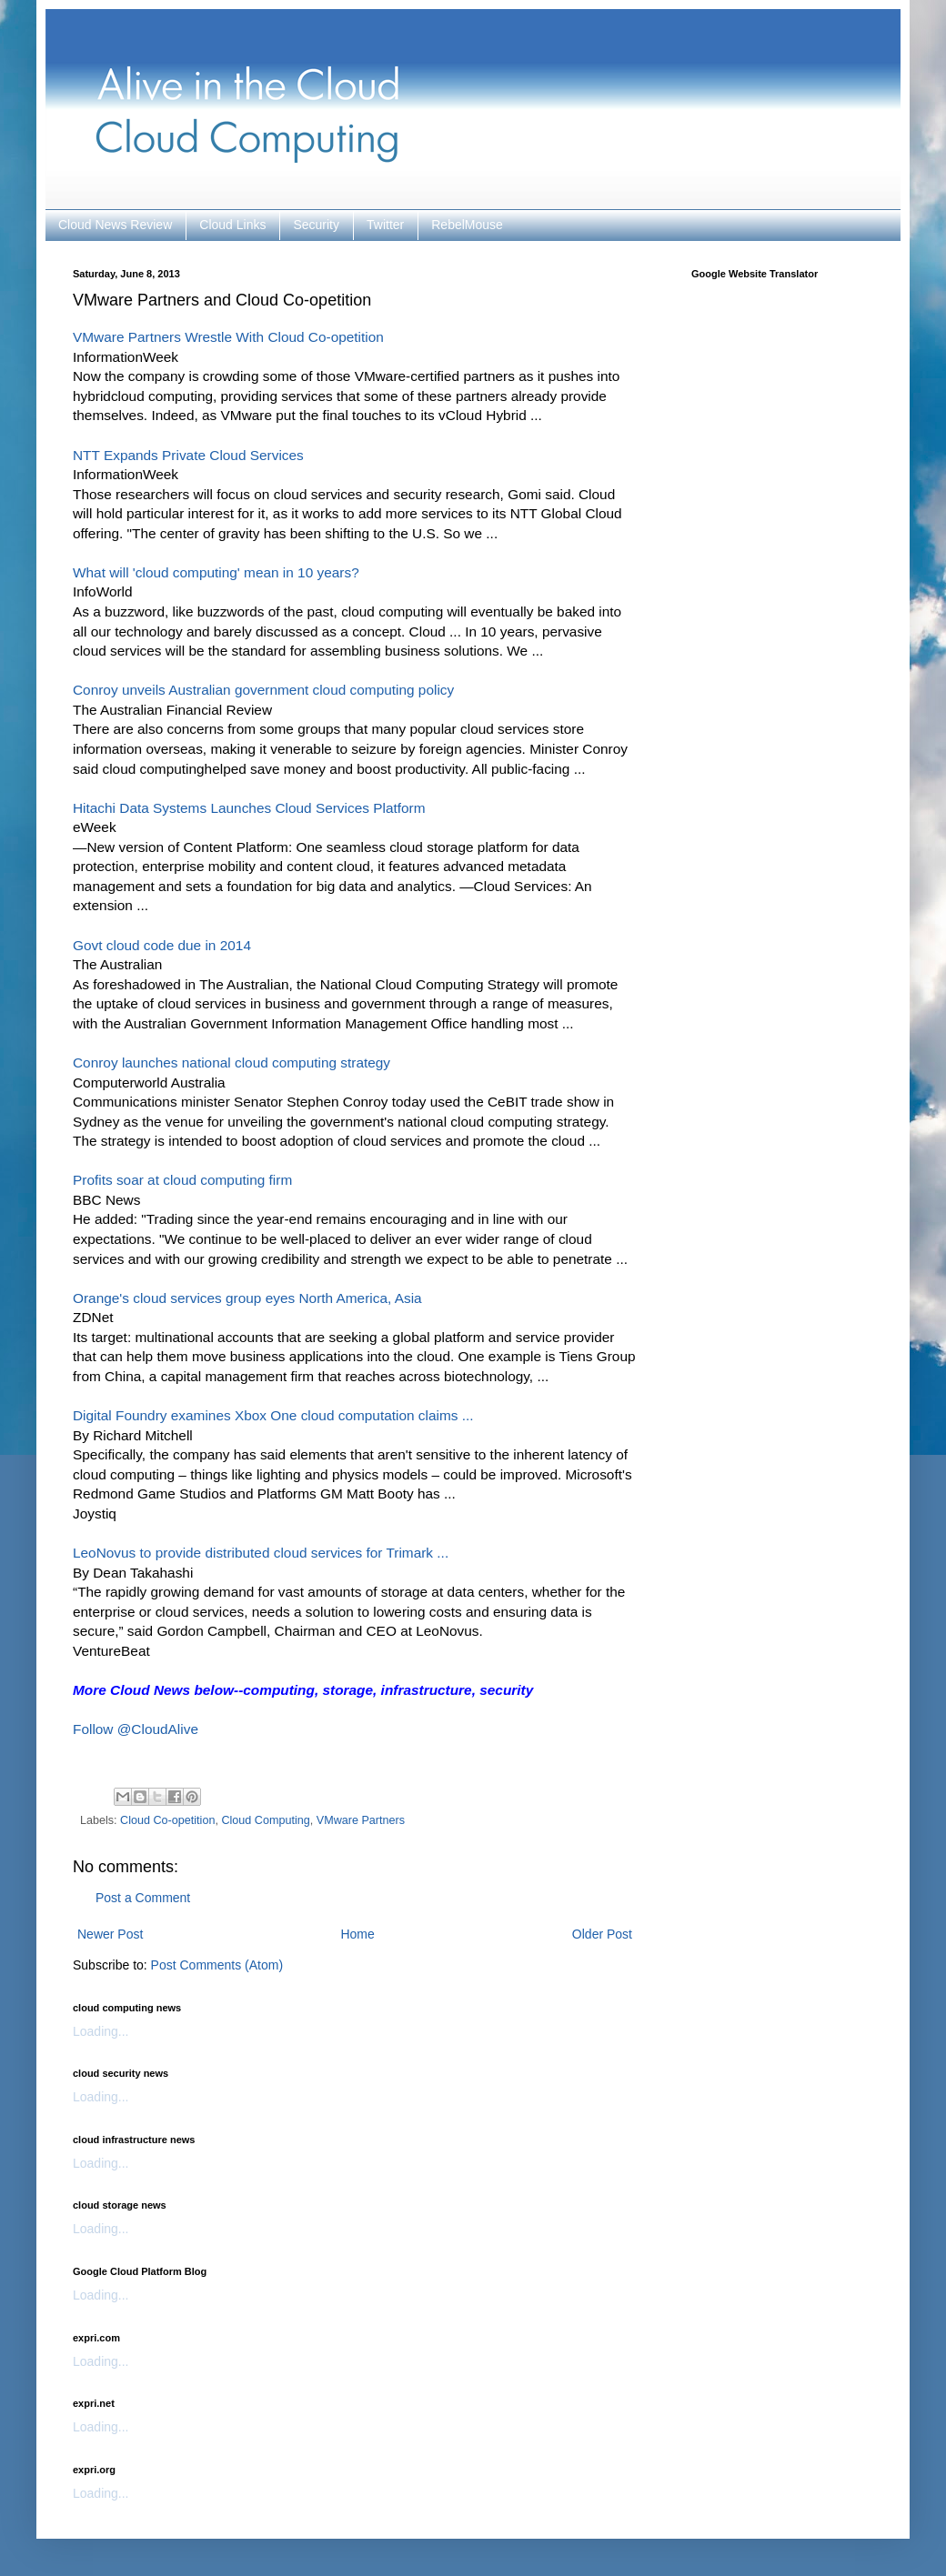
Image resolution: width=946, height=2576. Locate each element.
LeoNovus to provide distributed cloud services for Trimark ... (260, 1552)
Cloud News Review (115, 224)
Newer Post (110, 1934)
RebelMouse (467, 224)
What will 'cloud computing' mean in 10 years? (216, 572)
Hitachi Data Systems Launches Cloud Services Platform (249, 808)
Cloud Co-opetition (167, 1820)
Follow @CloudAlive (135, 1729)
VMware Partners (361, 1820)
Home (357, 1934)
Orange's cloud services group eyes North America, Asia (247, 1298)
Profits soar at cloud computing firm (182, 1180)
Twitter (385, 224)
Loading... (101, 2031)
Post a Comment (143, 1897)
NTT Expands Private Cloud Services (188, 455)
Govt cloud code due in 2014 (162, 945)
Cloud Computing (265, 1820)
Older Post (602, 1934)
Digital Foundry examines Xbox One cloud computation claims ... (273, 1415)
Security (316, 224)
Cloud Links (232, 224)
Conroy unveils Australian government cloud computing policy (263, 689)
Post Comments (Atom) (217, 1965)
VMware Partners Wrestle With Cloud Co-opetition (228, 337)
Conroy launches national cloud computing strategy (231, 1062)
